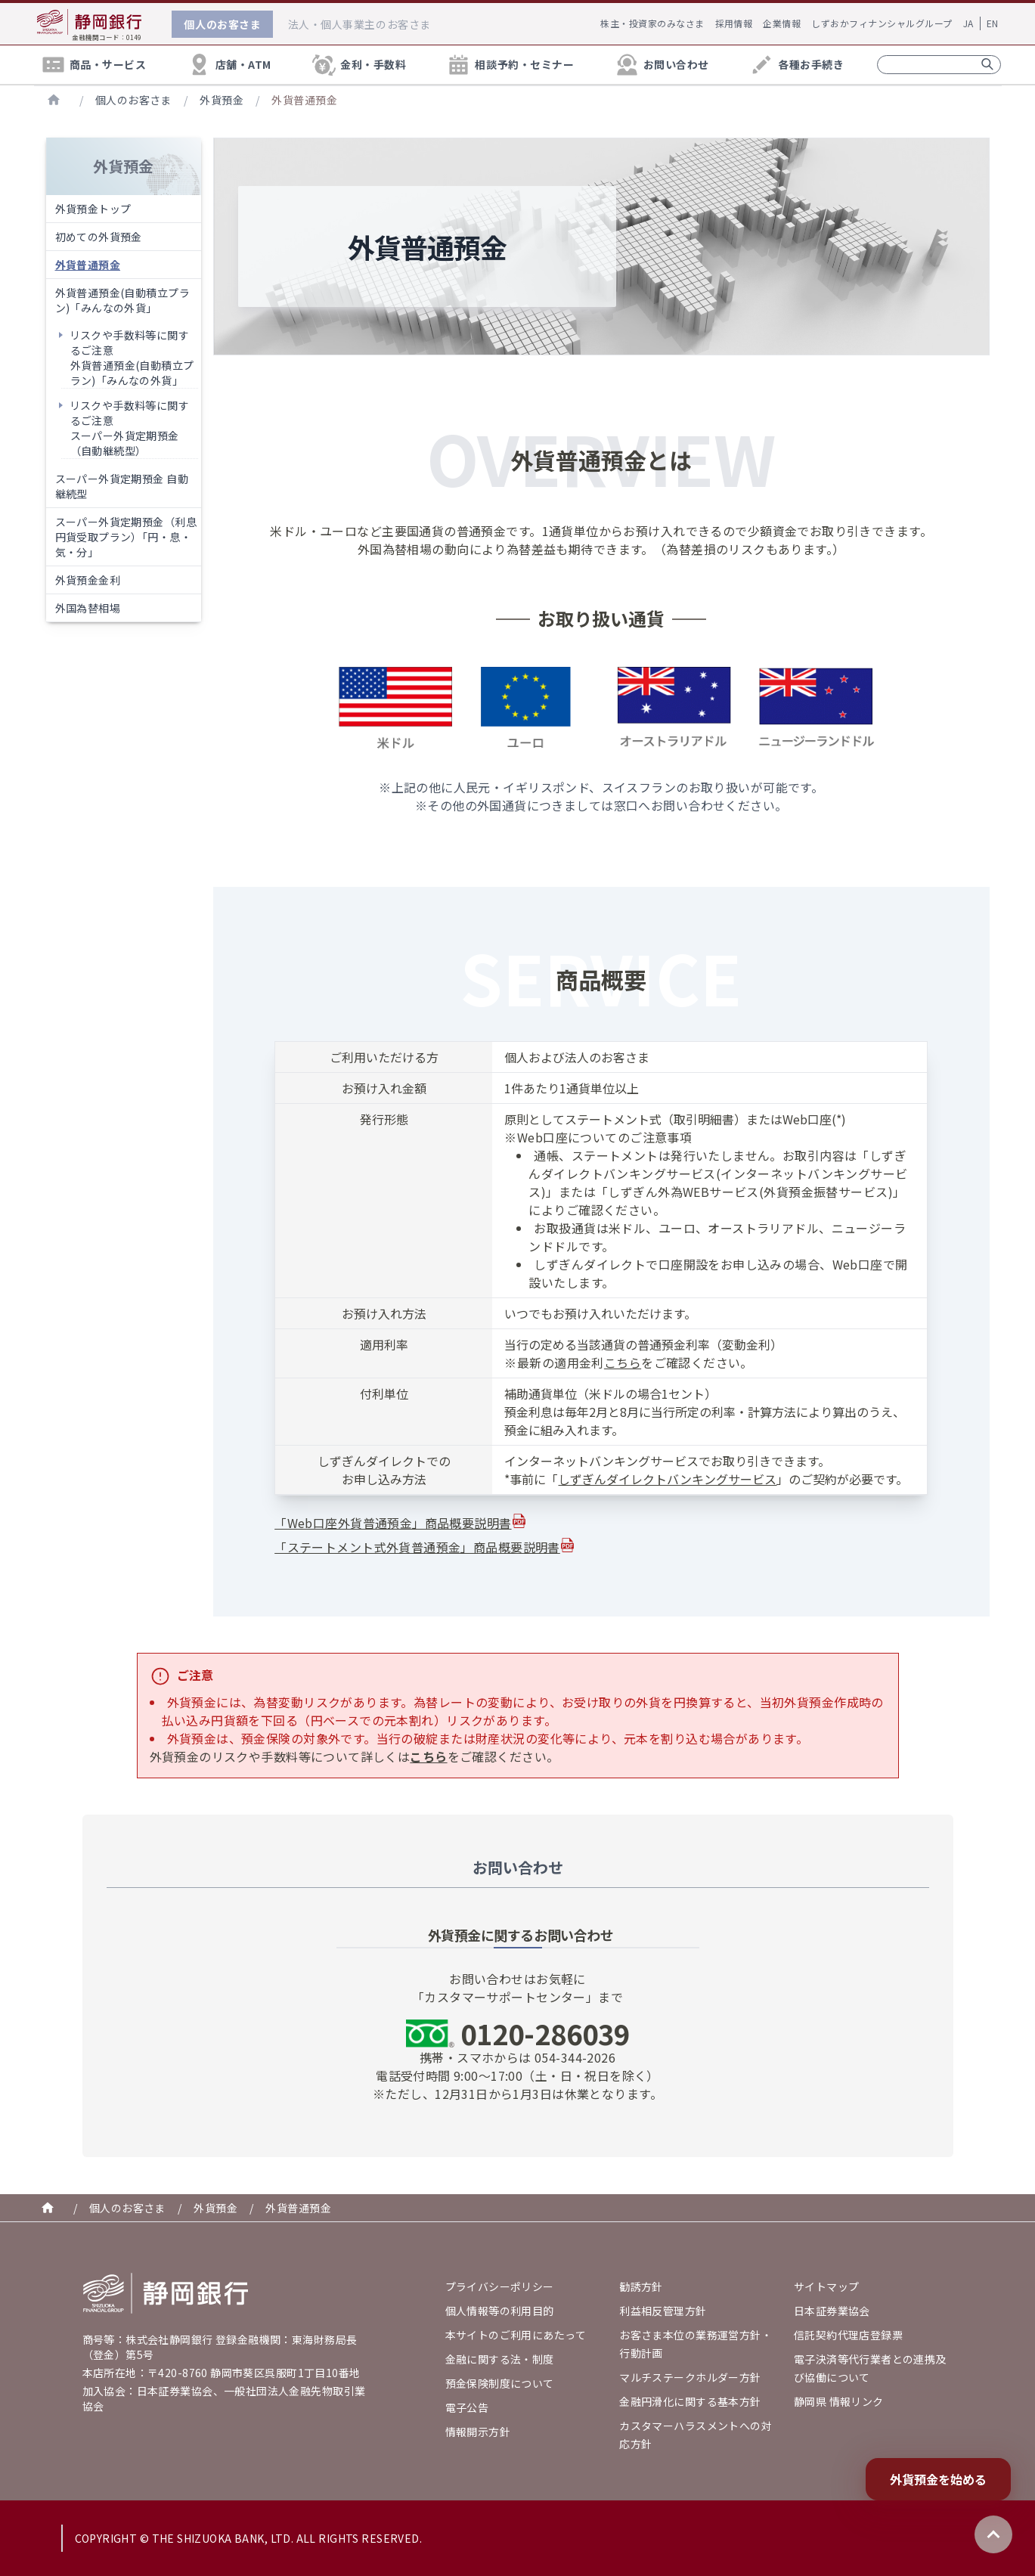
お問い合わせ (661, 64)
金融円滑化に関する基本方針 (690, 2401)
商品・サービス (93, 64)
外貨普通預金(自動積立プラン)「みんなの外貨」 (122, 300)
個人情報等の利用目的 (499, 2310)
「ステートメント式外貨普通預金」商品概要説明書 (417, 1547)
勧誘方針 (641, 2286)
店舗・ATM (228, 64)
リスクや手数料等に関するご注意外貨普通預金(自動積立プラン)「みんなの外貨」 (132, 357)
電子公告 (467, 2407)
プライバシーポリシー (499, 2286)
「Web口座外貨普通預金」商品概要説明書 (392, 1523)
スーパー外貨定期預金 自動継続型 (121, 486)
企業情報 (782, 23)
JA (968, 23)
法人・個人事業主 (359, 24)
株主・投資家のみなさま (652, 23)
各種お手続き (796, 64)
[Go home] (165, 2293)
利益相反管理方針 (662, 2310)
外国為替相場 (88, 607)
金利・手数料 (358, 64)
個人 (222, 24)
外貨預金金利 (88, 579)
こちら (622, 1362)
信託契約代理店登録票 (848, 2334)
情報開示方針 (478, 2431)
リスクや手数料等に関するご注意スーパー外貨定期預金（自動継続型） (130, 428)
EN (993, 23)
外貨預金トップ (93, 208)
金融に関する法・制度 (499, 2359)
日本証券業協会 (832, 2310)
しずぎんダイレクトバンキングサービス (667, 1479)
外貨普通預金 (304, 99)
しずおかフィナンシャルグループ (881, 23)
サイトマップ (827, 2286)
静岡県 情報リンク (839, 2401)
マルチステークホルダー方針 (690, 2377)
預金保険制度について (499, 2383)
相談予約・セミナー (509, 64)
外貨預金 (221, 99)
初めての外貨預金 (98, 236)
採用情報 (734, 23)
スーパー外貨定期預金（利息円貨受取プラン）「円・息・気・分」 (126, 537)
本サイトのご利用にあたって (515, 2334)
